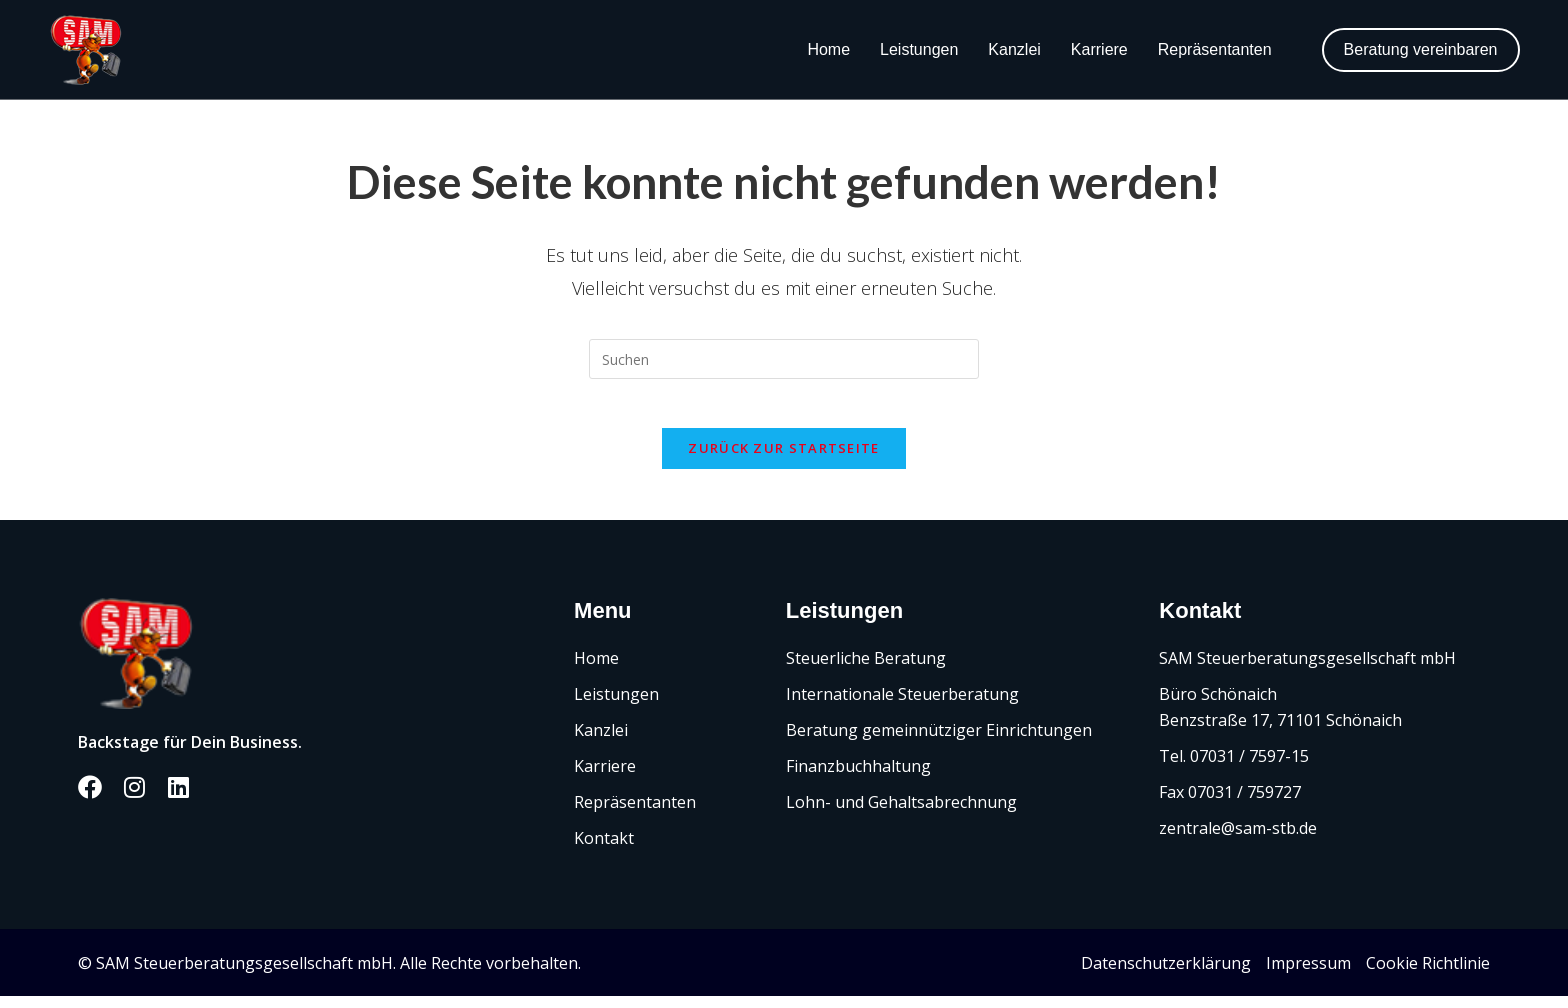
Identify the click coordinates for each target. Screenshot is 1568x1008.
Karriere (1099, 49)
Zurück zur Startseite (783, 460)
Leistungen (919, 49)
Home (828, 49)
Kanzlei (1014, 49)
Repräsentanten (1215, 49)
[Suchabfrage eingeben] (784, 359)
